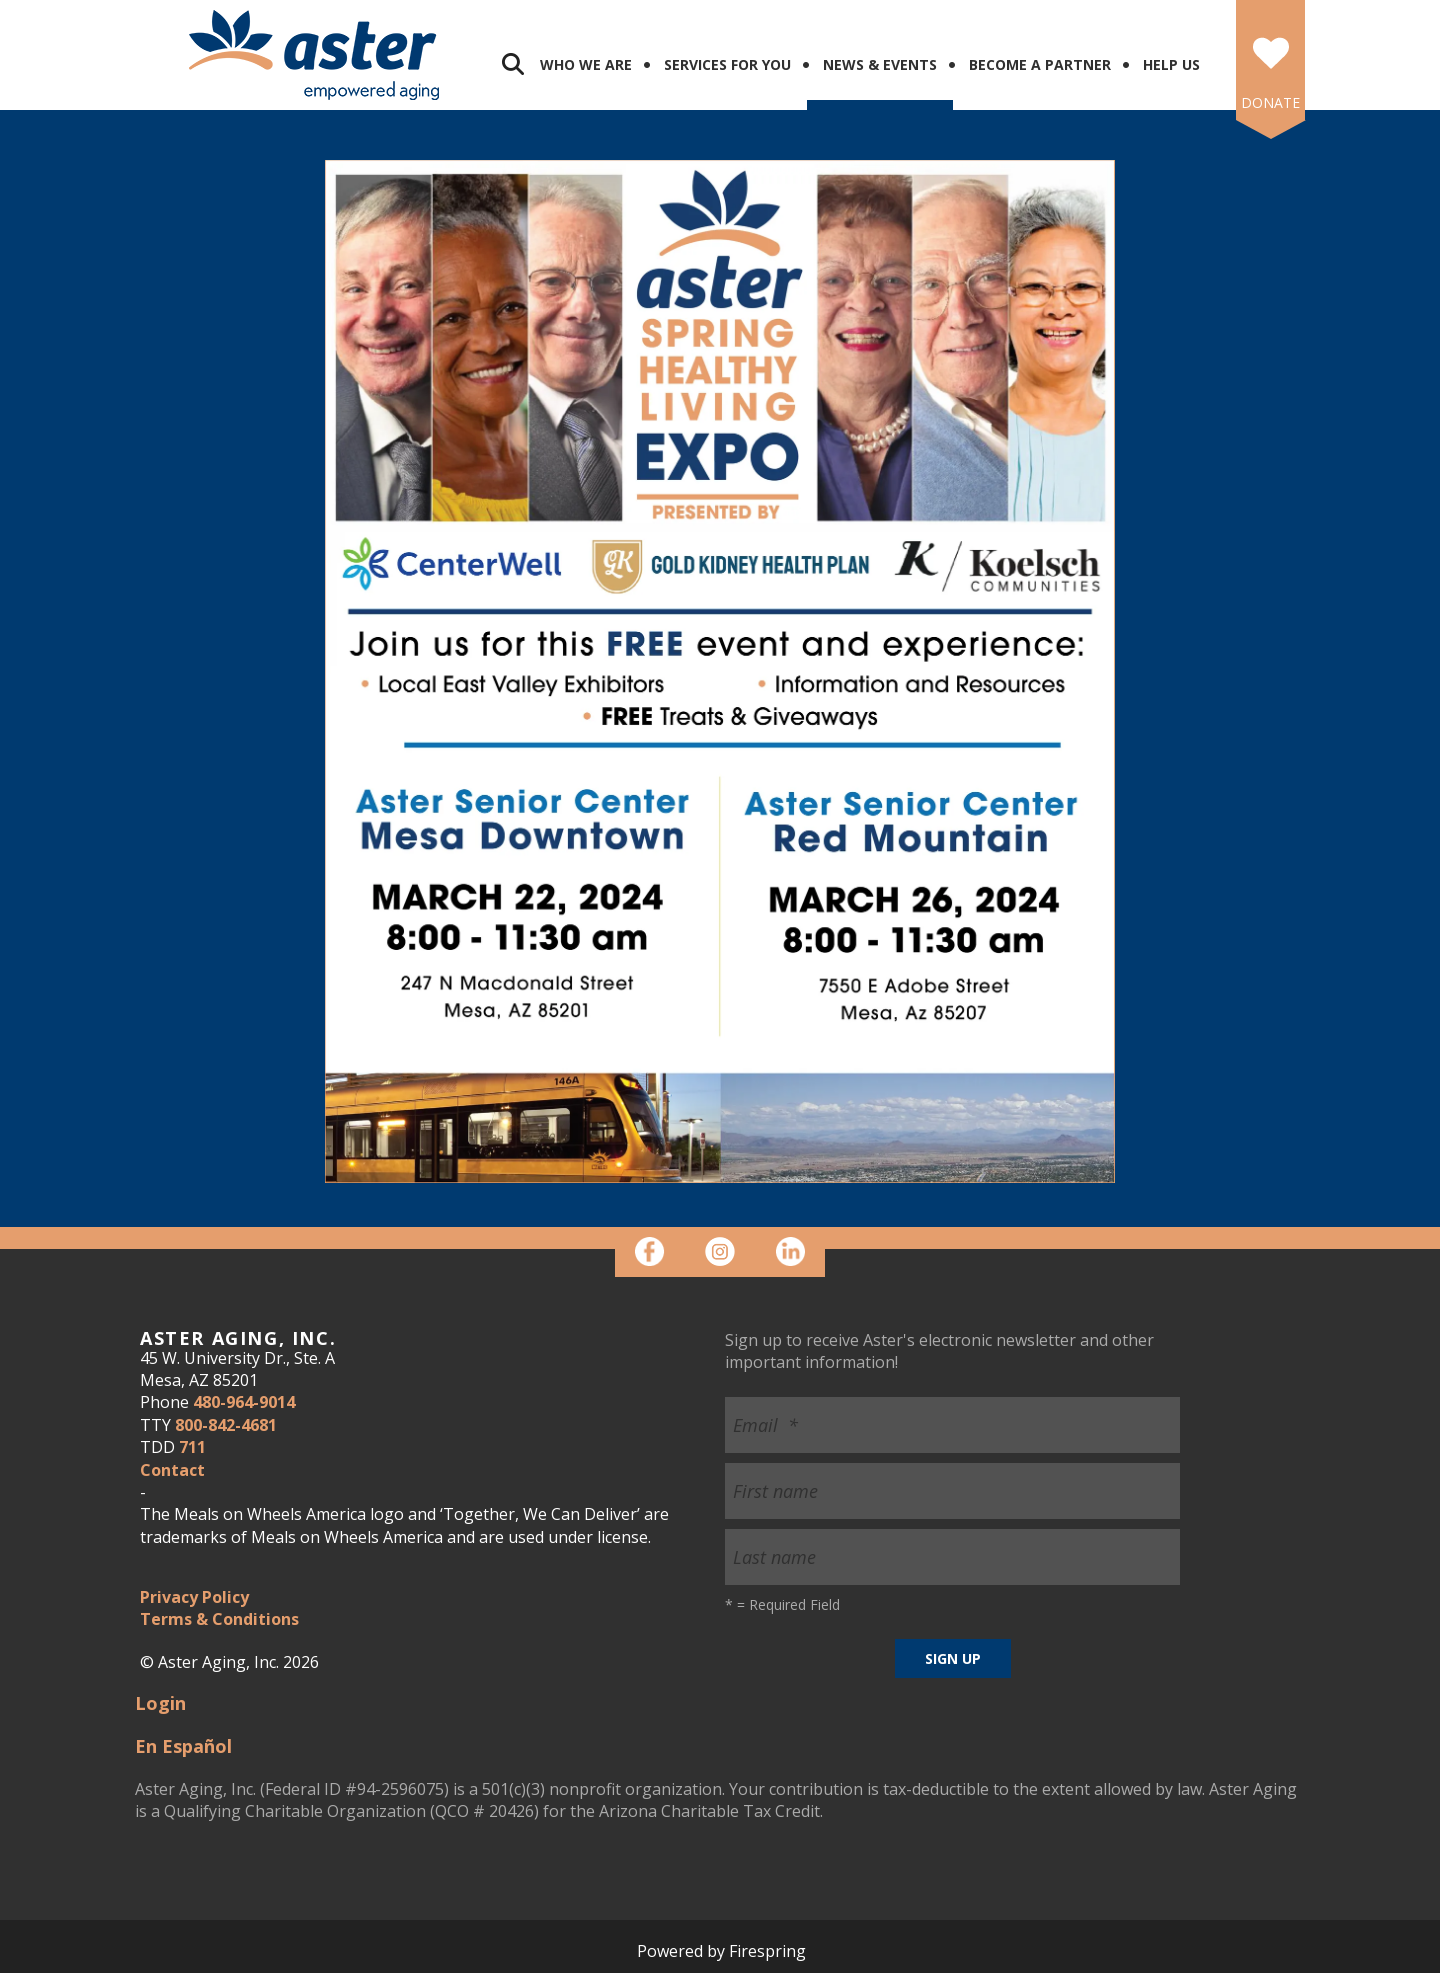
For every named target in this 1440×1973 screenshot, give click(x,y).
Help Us (1171, 64)
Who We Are (586, 64)
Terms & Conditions (219, 1619)
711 (192, 1447)
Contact (172, 1470)
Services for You (727, 64)
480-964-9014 (244, 1402)
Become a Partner (1040, 64)
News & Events (880, 64)
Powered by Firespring (721, 1951)
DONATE (1270, 102)
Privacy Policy (194, 1597)
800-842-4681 (226, 1425)
